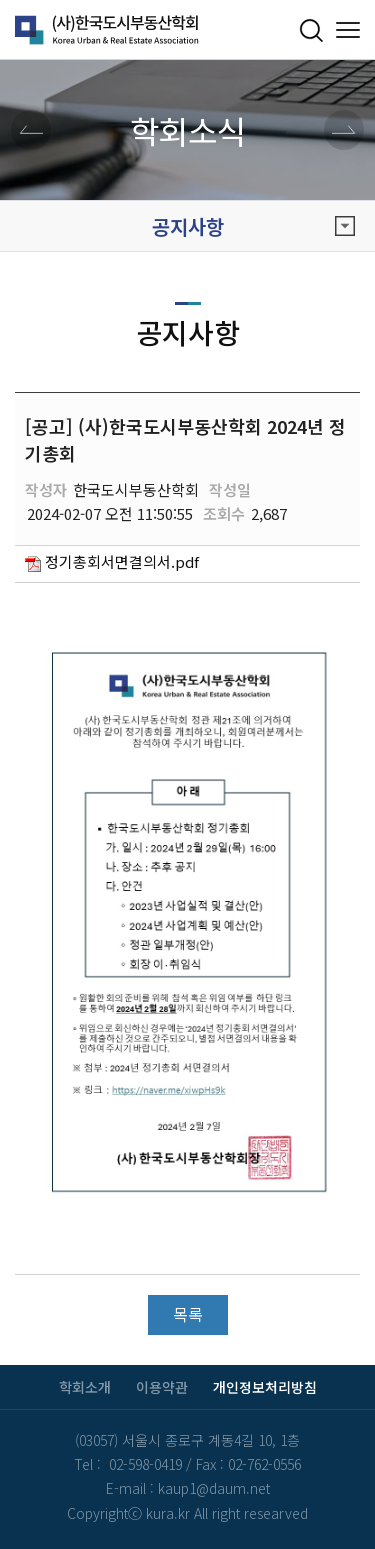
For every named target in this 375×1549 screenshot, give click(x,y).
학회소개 (85, 1387)
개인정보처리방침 (265, 1387)
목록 (188, 1314)
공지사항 (254, 226)
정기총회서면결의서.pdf (122, 561)
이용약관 (162, 1387)
